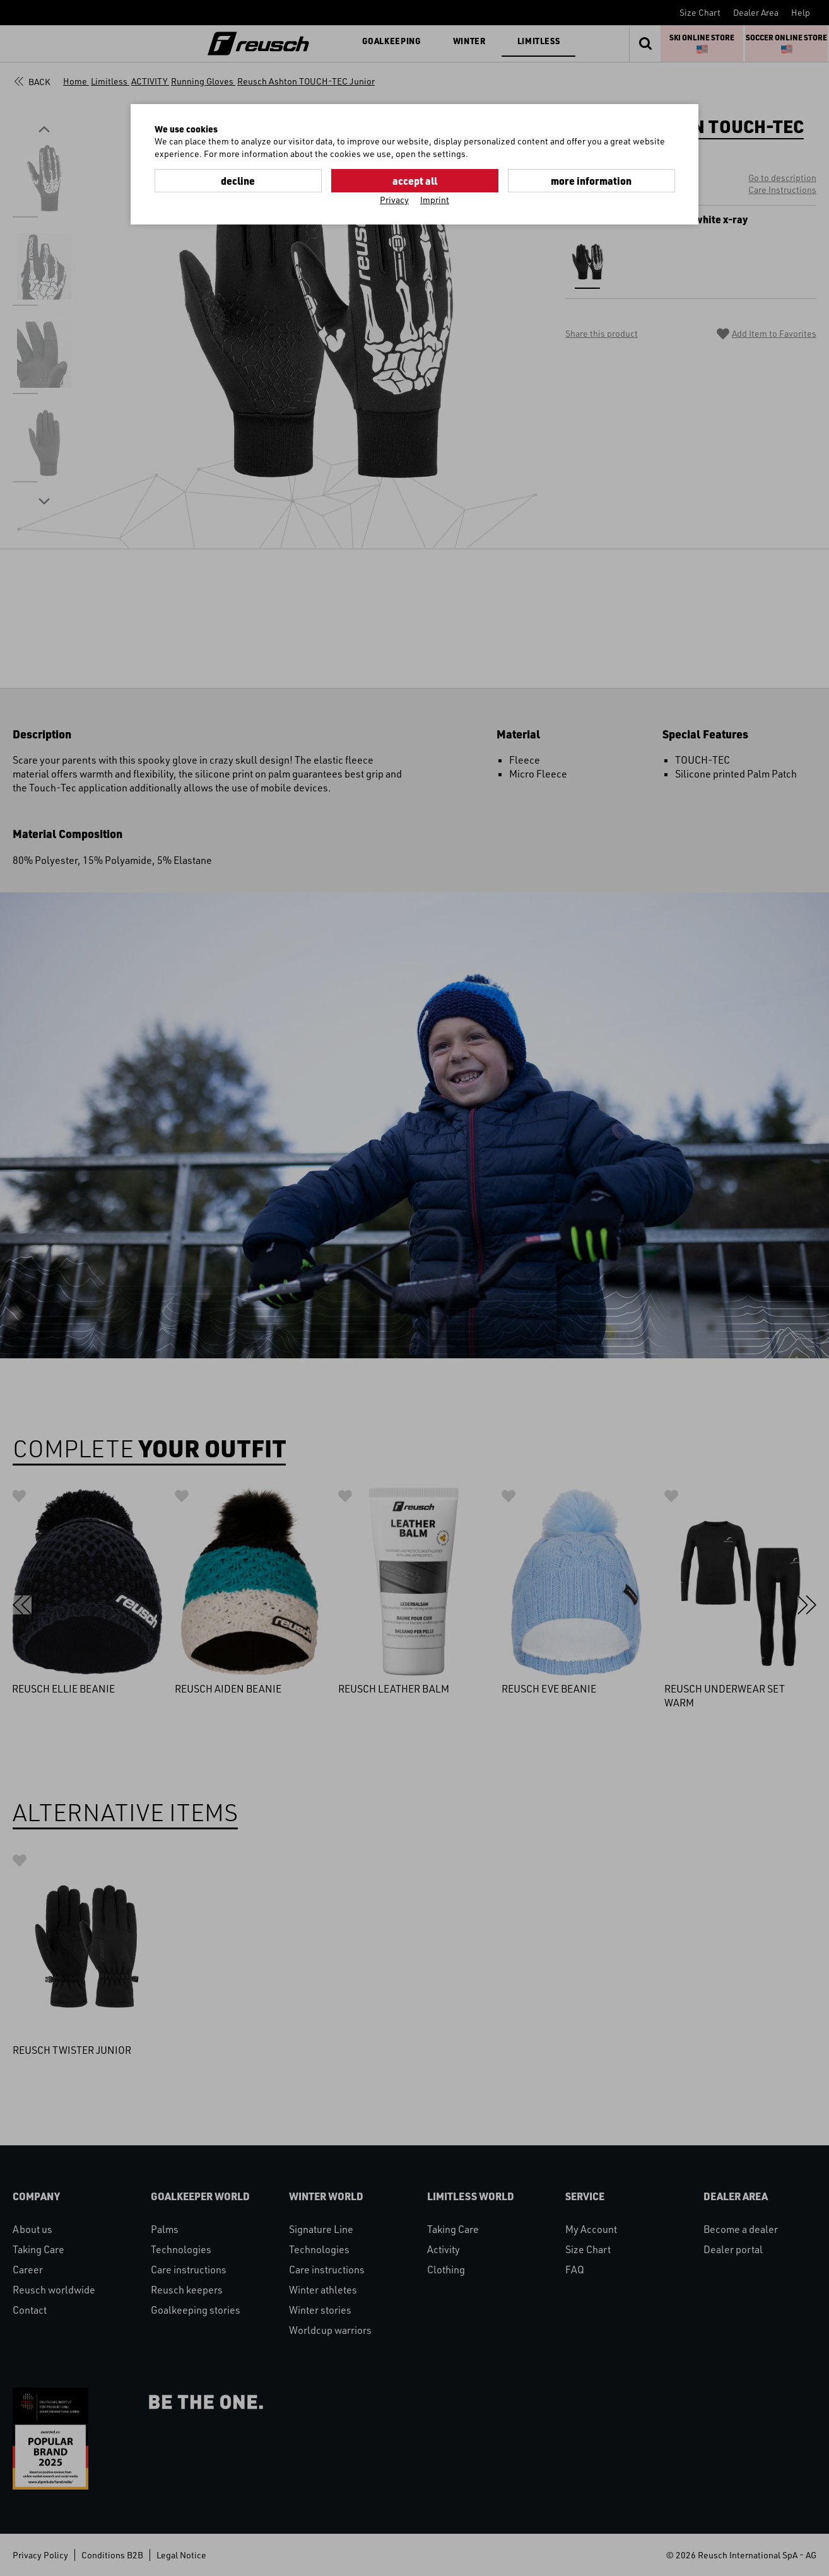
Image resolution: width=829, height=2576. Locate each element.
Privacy (394, 199)
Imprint (434, 199)
